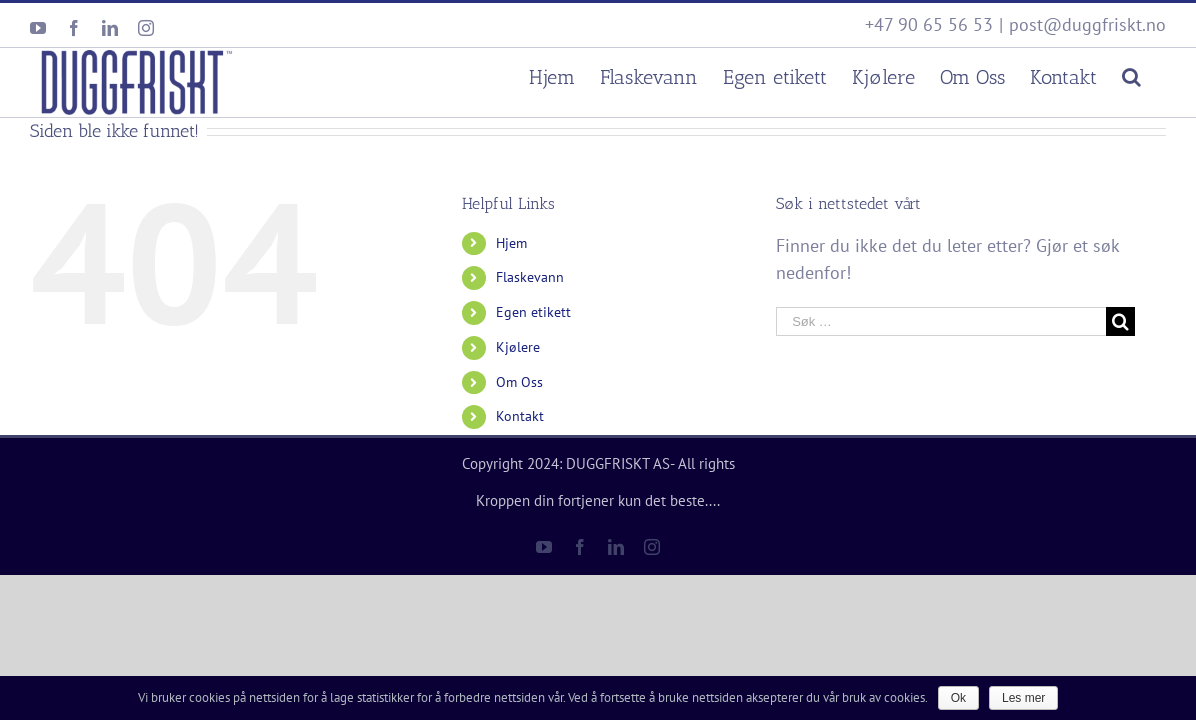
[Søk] (1156, 74)
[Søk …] (941, 321)
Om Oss (519, 382)
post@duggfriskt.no (1087, 24)
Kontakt (520, 416)
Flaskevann (530, 277)
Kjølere (518, 347)
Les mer (1023, 698)
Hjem (511, 243)
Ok (958, 698)
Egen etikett (533, 312)
